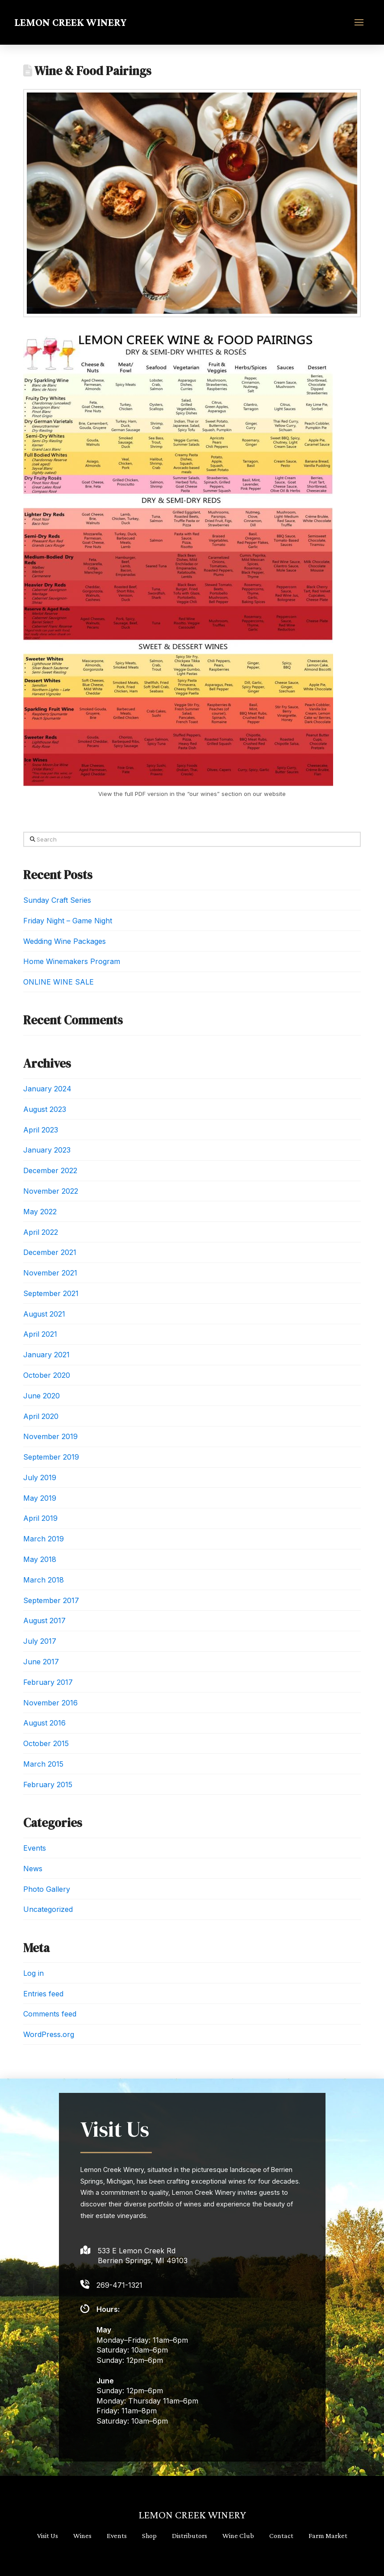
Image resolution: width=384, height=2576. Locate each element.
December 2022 (50, 1170)
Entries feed (43, 1993)
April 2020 (40, 1416)
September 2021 (51, 1293)
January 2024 (47, 1088)
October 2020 (46, 1375)
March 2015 (43, 1763)
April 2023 (40, 1129)
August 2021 (44, 1313)
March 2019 (43, 1538)
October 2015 (46, 1743)
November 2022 (50, 1191)
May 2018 (39, 1559)
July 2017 (39, 1641)
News (32, 1868)
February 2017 (48, 1682)
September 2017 (51, 1600)
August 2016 (44, 1722)
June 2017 (41, 1661)
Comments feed (49, 2013)
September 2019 (51, 1456)
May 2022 (40, 1211)
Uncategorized (48, 1909)
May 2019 (39, 1498)
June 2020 (41, 1395)
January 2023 (47, 1149)
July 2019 (39, 1477)
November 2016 (50, 1702)
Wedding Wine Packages (64, 941)
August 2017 (44, 1620)
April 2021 (40, 1334)
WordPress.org (48, 2034)
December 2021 (49, 1252)
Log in (33, 1973)
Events (34, 1848)
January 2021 (46, 1354)
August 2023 (44, 1109)
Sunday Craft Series (57, 900)
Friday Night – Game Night (67, 920)
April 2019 (40, 1518)
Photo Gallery (46, 1889)
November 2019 (50, 1436)
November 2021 (50, 1272)
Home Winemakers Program (71, 961)
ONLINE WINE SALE (58, 981)
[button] (359, 22)
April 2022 (40, 1232)
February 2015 (47, 1784)
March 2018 (43, 1579)
